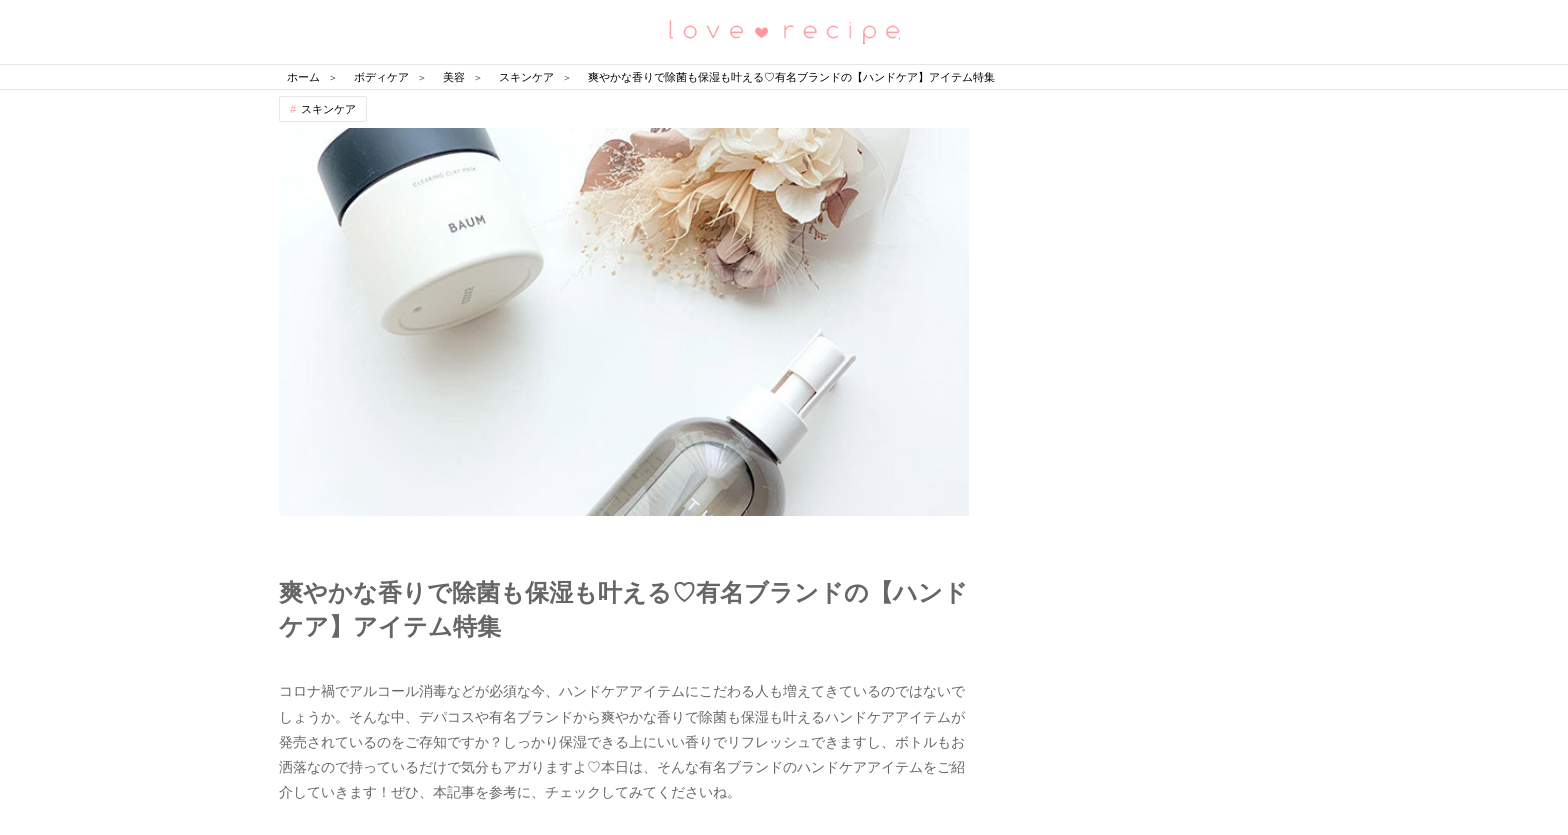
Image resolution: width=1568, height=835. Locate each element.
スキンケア (328, 109)
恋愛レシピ (784, 30)
